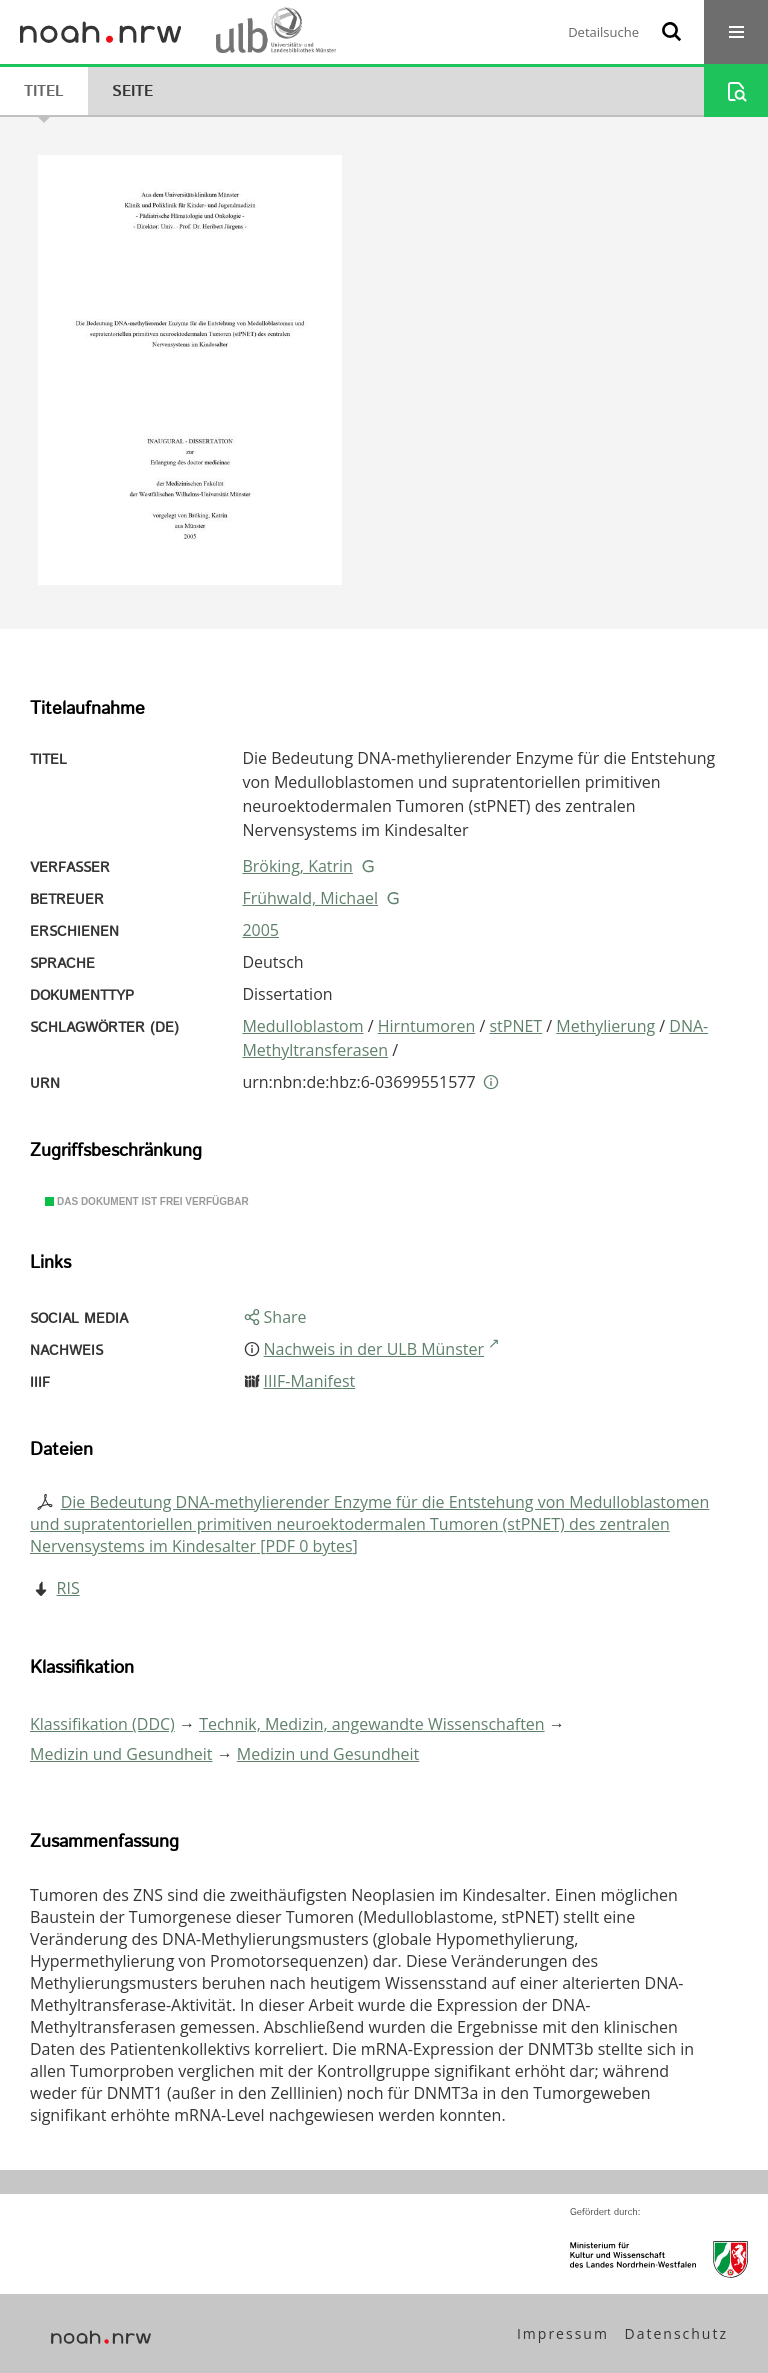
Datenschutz (676, 2333)
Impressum (563, 2333)
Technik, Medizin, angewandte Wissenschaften (372, 1724)
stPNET (515, 1026)
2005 (260, 930)
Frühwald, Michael (310, 898)
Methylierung (605, 1026)
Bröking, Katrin (297, 866)
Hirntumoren (426, 1026)
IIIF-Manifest (310, 1381)
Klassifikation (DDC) (102, 1724)
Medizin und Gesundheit (121, 1754)
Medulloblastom (302, 1026)
